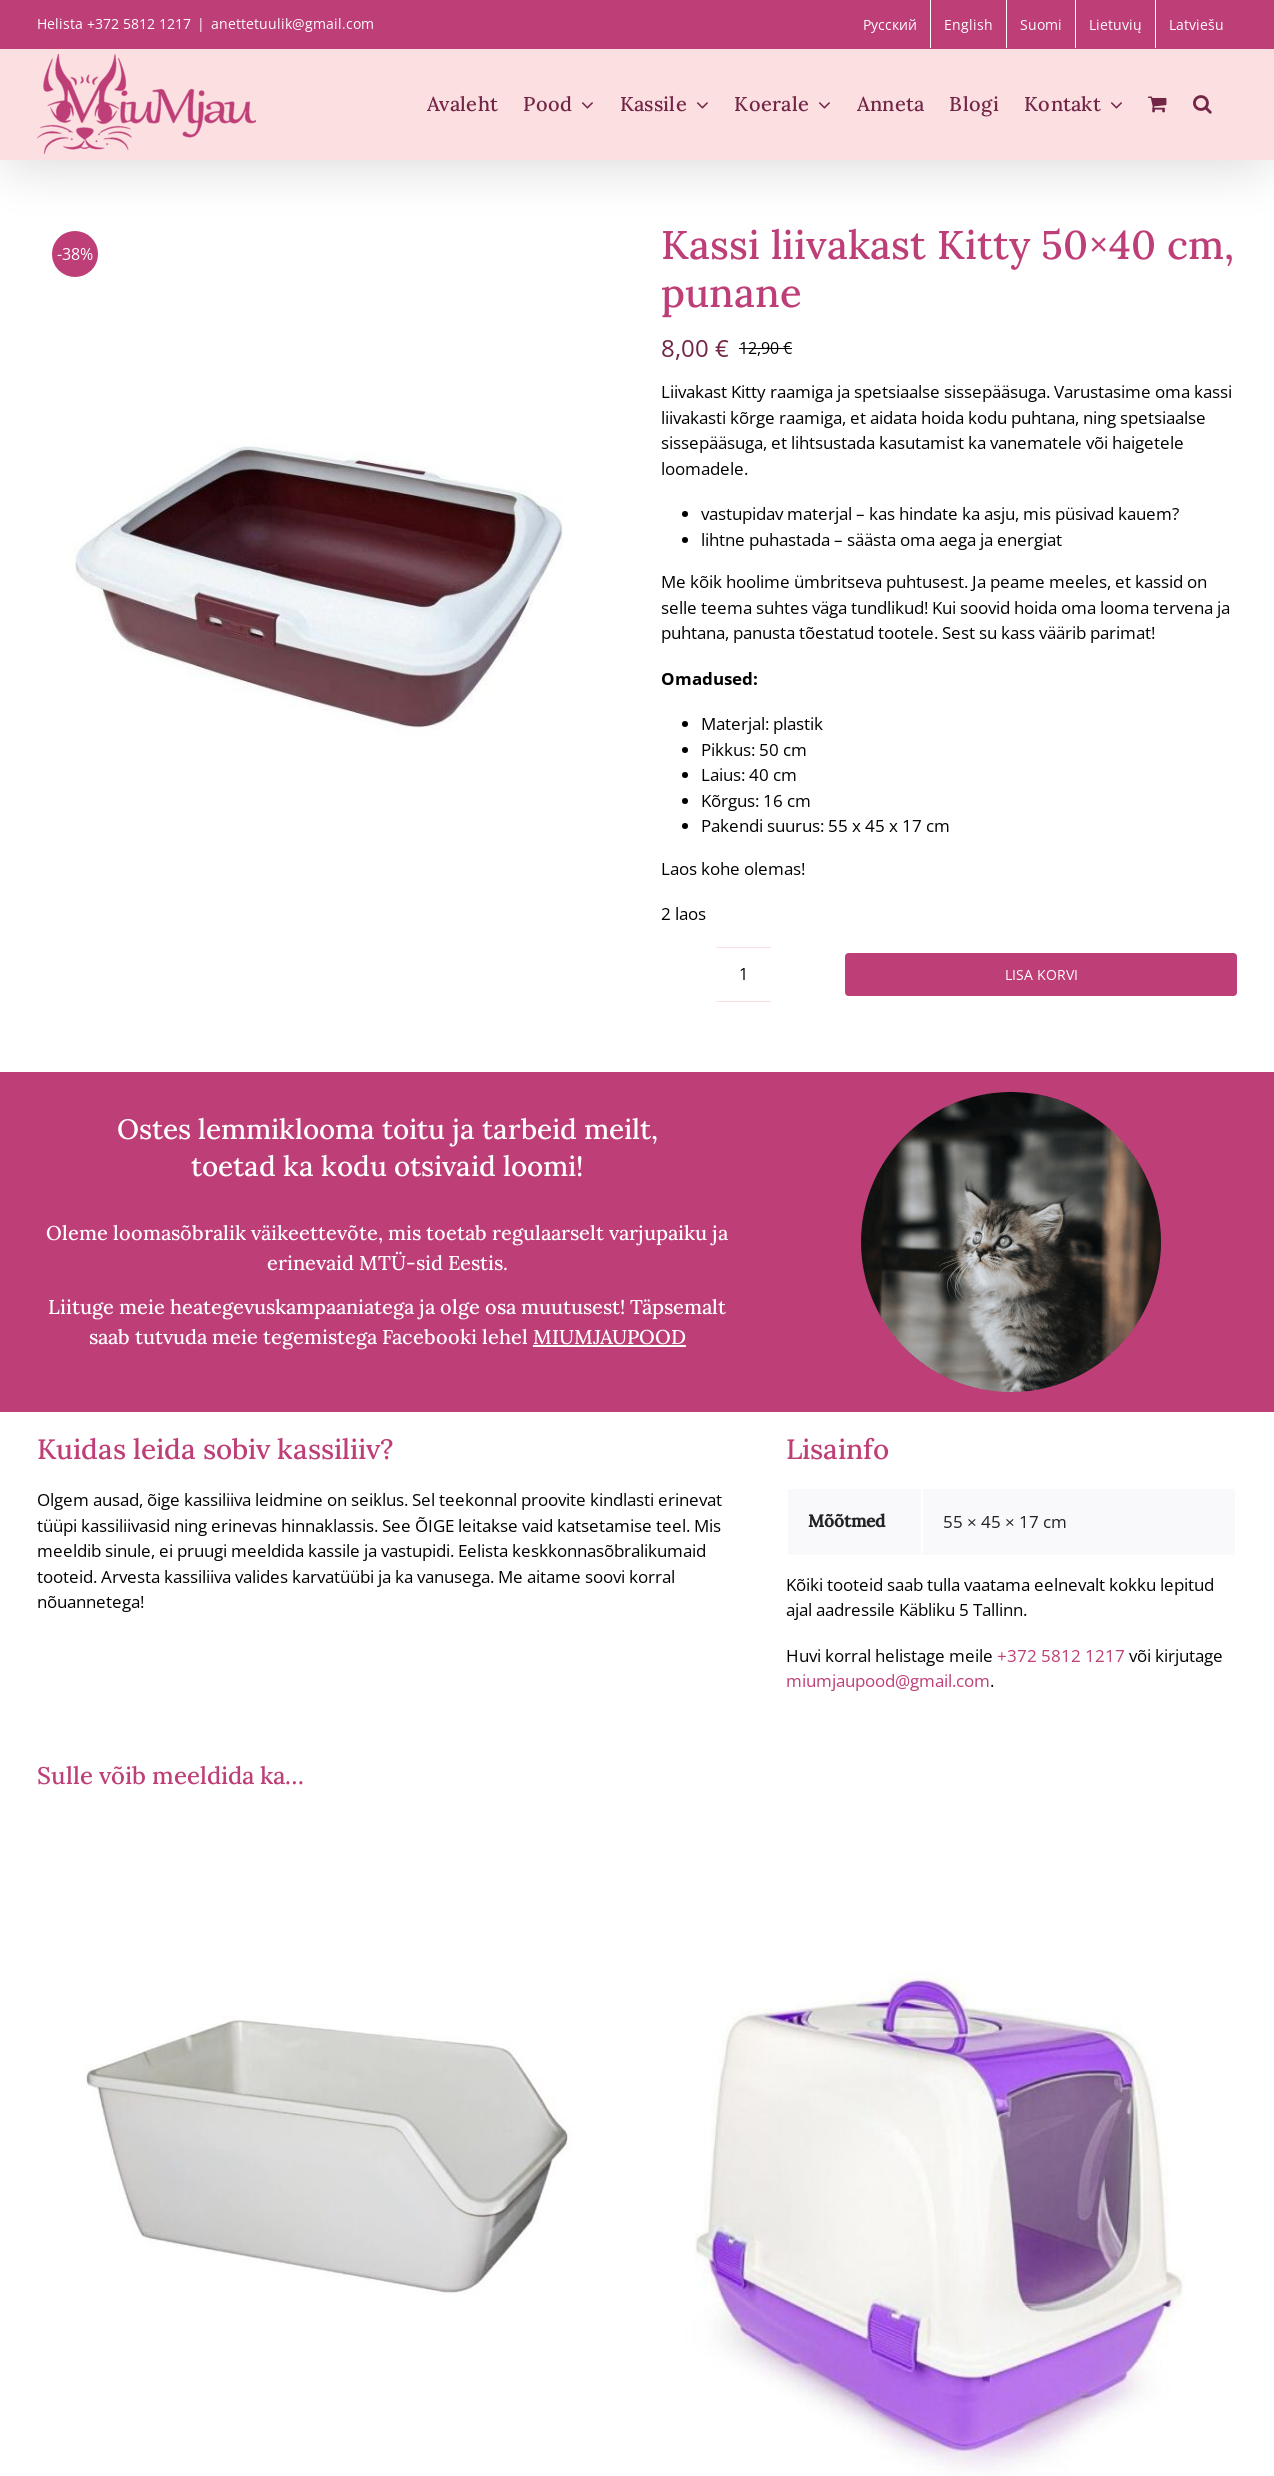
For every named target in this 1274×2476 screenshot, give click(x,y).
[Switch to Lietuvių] (1115, 24)
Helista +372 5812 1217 (114, 23)
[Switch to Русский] (890, 24)
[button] (1202, 104)
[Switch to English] (968, 24)
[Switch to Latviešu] (1196, 24)
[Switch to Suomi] (1041, 24)
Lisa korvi (1041, 974)
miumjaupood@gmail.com (888, 1680)
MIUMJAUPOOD (609, 1336)
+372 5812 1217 (1061, 1655)
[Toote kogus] (743, 974)
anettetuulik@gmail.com (292, 23)
